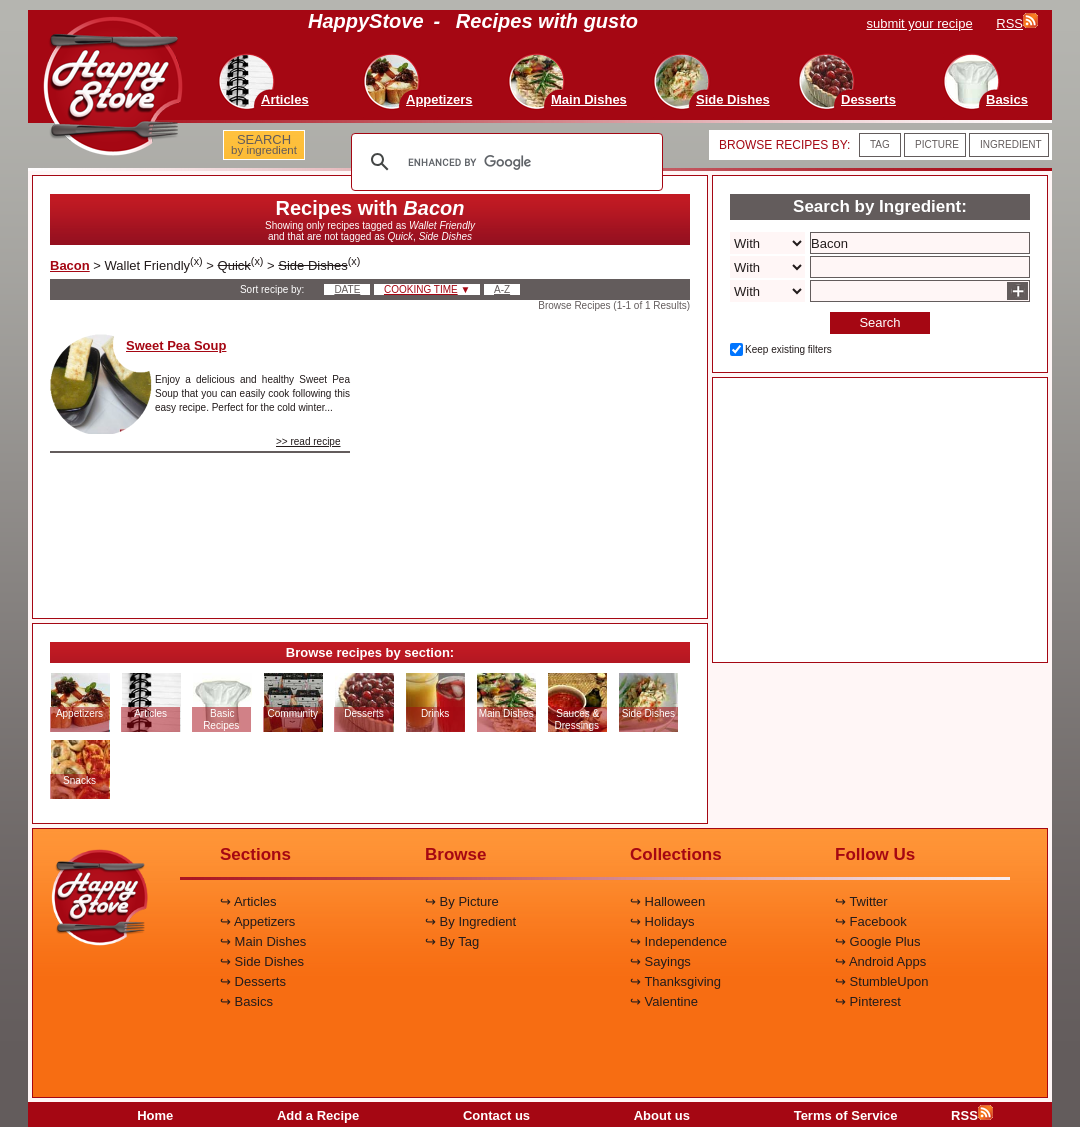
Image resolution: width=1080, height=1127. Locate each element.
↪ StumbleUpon (881, 981)
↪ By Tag (452, 941)
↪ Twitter (861, 901)
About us (662, 1115)
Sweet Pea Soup (176, 345)
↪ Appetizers (257, 921)
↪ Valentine (664, 1001)
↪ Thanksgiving (675, 981)
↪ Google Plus (877, 941)
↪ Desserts (253, 981)
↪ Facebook (871, 921)
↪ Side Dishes (262, 961)
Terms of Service (846, 1115)
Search (879, 322)
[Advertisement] (537, 459)
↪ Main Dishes (263, 941)
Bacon (70, 265)
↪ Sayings (660, 961)
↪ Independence (678, 941)
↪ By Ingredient (470, 921)
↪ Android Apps (880, 961)
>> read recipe (308, 441)
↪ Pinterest (868, 1001)
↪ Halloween (667, 901)
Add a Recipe (318, 1115)
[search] (504, 162)
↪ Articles (248, 901)
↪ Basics (246, 1001)
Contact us (496, 1115)
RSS (972, 1115)
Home (155, 1115)
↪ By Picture (462, 901)
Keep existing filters (788, 349)
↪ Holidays (662, 921)
